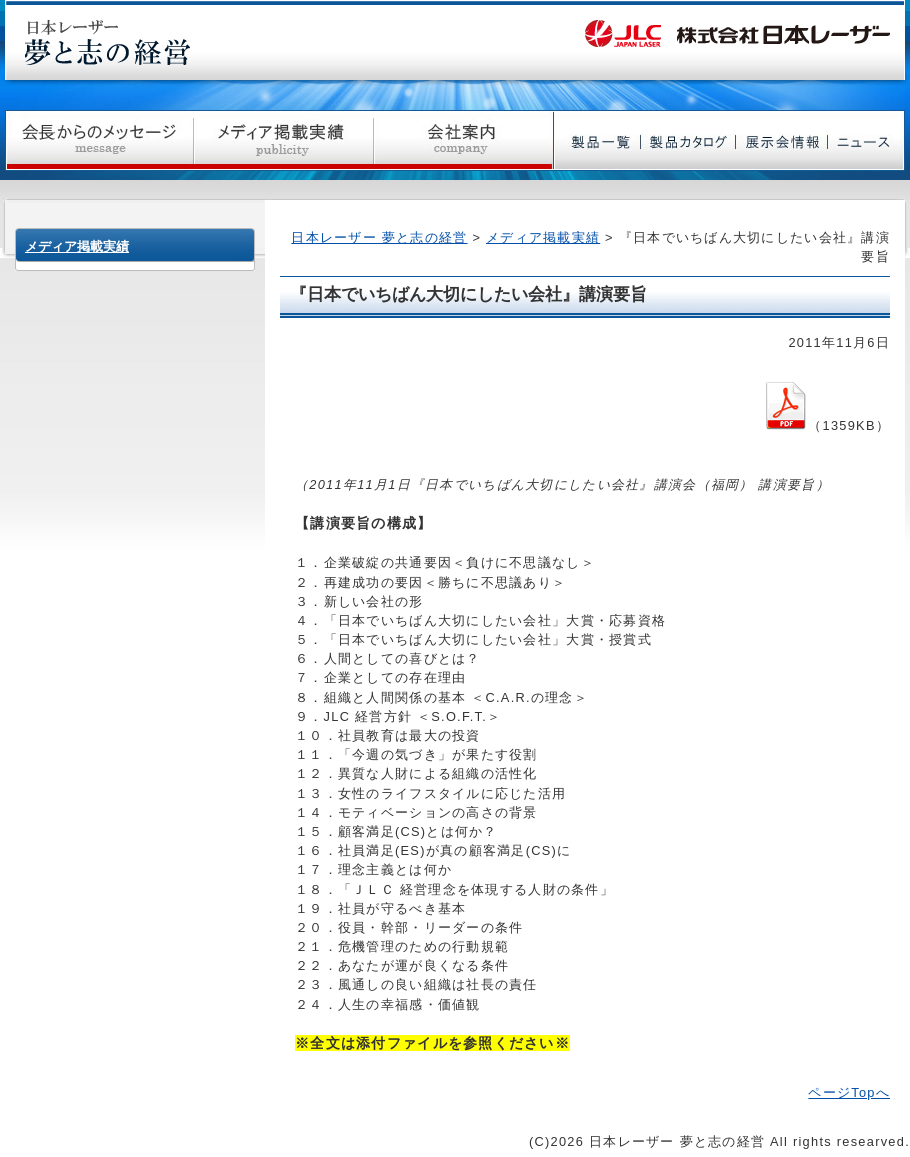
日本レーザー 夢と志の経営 (379, 237)
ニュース (866, 140)
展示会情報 (782, 140)
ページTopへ (849, 1092)
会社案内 (464, 140)
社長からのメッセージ (99, 140)
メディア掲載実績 (284, 140)
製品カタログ (688, 140)
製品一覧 (597, 140)
